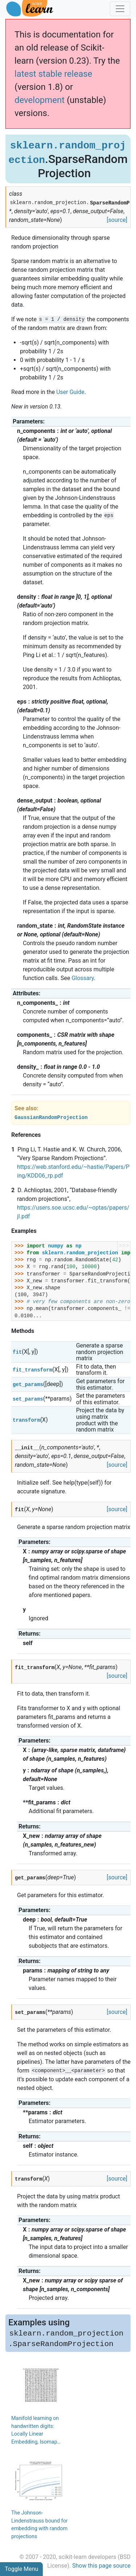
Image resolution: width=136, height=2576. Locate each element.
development (40, 100)
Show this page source (101, 2565)
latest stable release (53, 74)
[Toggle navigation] (120, 8)
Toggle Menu (21, 2568)
